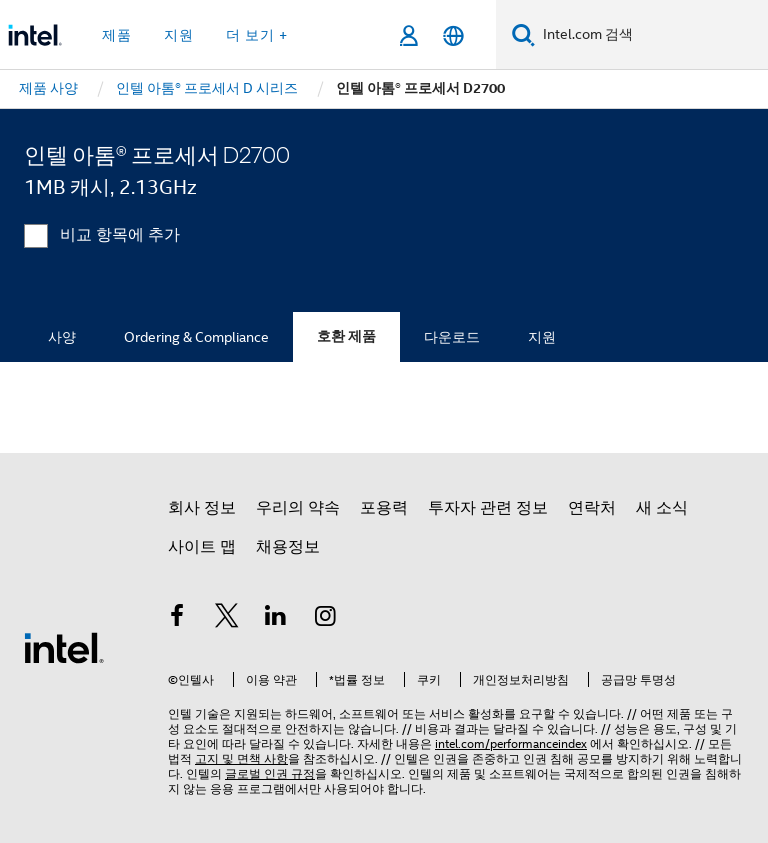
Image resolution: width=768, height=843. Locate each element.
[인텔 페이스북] (177, 619)
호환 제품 (346, 336)
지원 (542, 337)
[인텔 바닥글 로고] (64, 647)
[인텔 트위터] (227, 619)
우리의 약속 (298, 508)
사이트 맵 (202, 547)
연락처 (592, 508)
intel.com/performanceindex (511, 743)
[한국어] (453, 35)
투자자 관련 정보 (488, 508)
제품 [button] (117, 35)
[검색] (523, 34)
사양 (62, 337)
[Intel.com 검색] (651, 35)
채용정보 (288, 547)
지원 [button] (179, 35)
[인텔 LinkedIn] (276, 619)
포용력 (384, 508)
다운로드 (452, 337)
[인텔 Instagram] (326, 619)
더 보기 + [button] (257, 35)
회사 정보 (202, 508)
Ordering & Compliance (196, 337)
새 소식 (662, 508)
